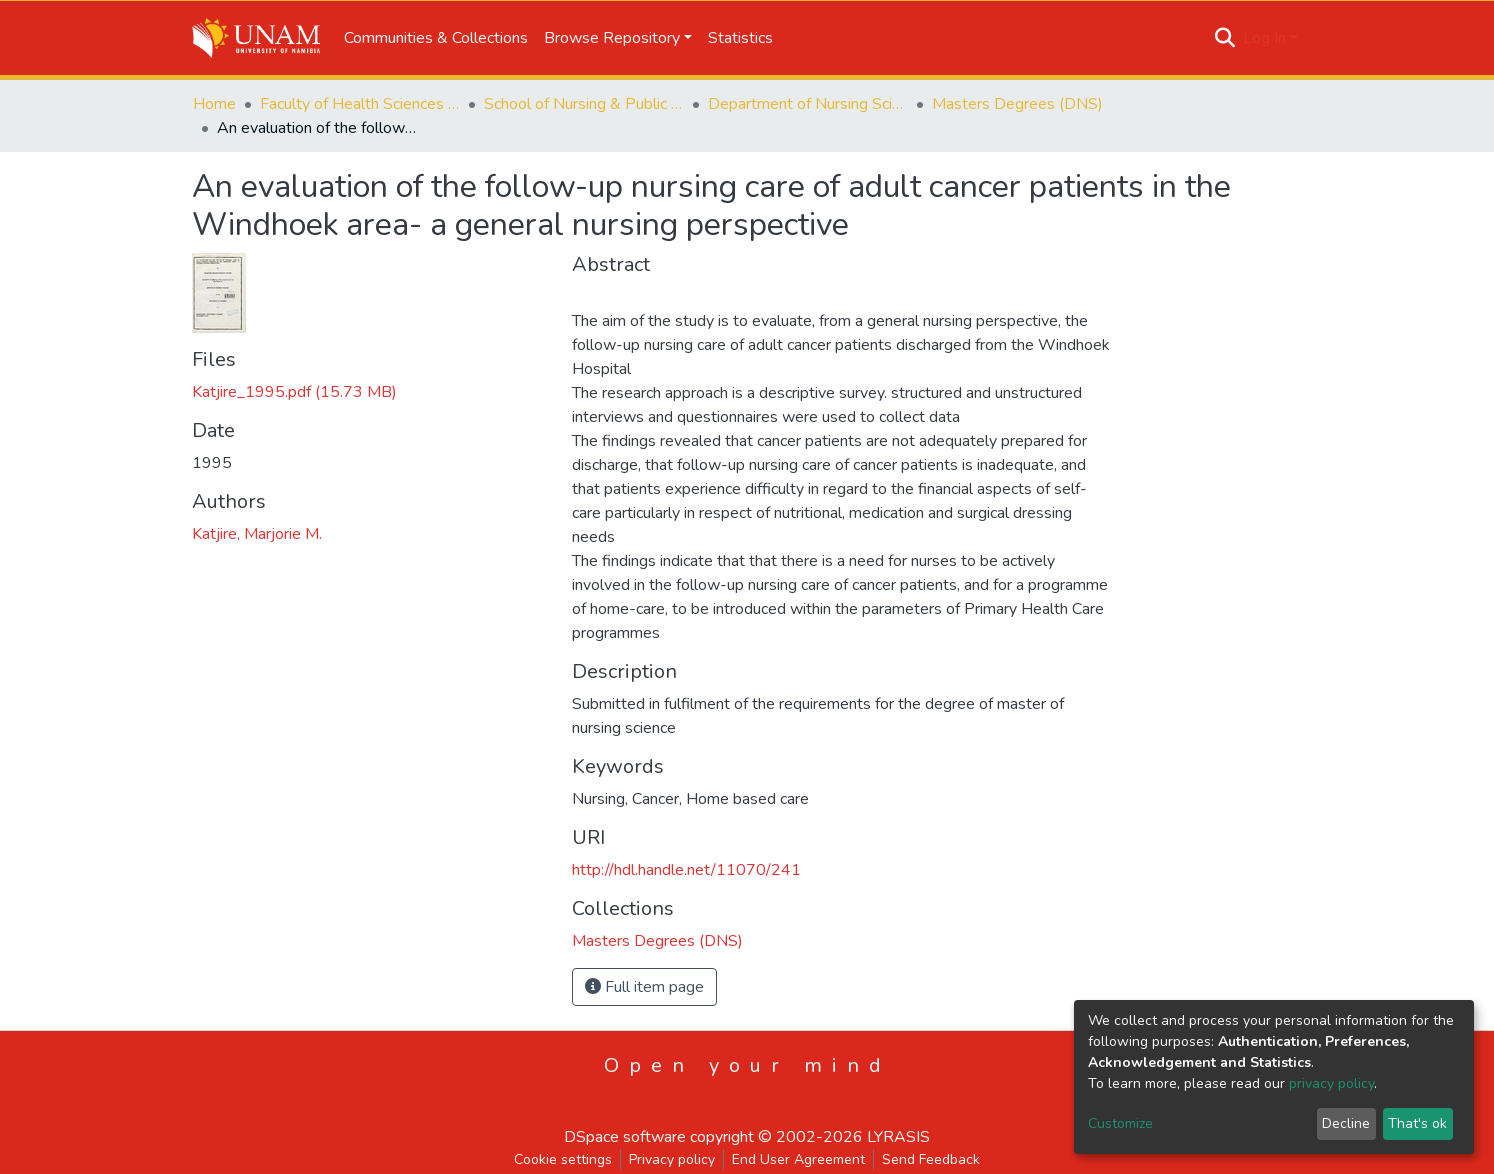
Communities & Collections (436, 38)
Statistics (740, 38)
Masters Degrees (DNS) (1017, 104)
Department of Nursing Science (808, 104)
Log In (1264, 38)
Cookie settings (563, 1159)
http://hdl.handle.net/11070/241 (686, 870)
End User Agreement (798, 1159)
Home (214, 104)
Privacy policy (672, 1159)
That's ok (1417, 1123)
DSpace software (625, 1137)
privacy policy (1331, 1083)
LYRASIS (898, 1137)
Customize (1120, 1123)
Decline (1346, 1123)
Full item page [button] (644, 987)
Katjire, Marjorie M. (257, 534)
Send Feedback (931, 1159)
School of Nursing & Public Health (584, 104)
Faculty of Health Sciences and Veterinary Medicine (360, 104)
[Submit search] (1225, 38)
